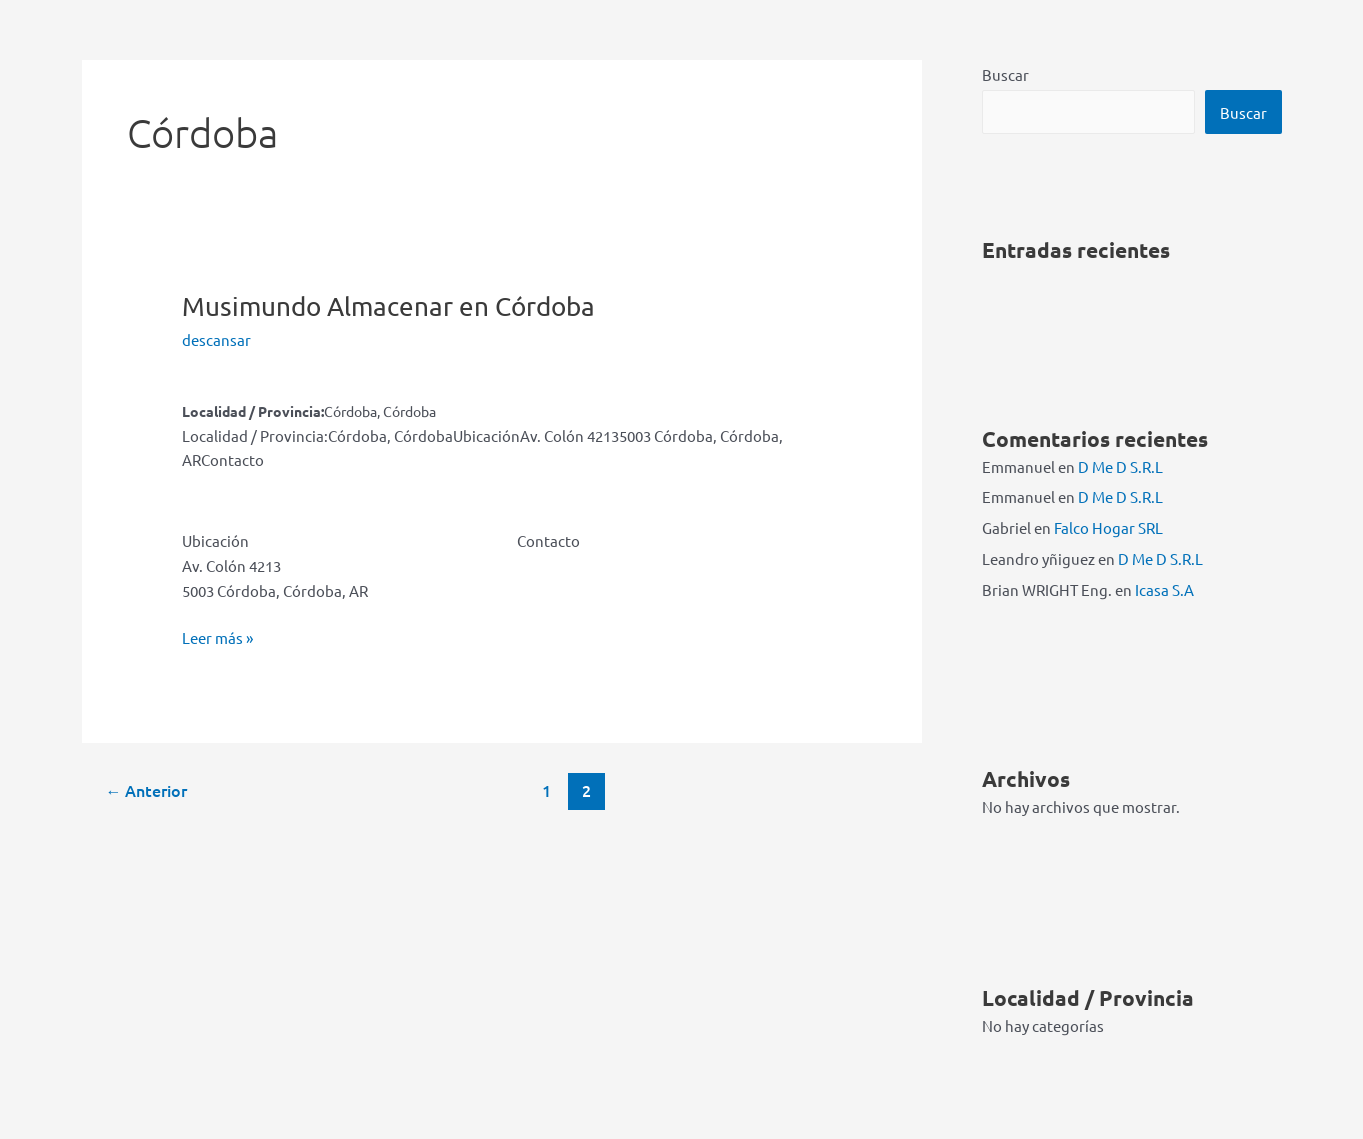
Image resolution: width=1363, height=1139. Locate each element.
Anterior (146, 790)
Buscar (1005, 74)
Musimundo (388, 306)
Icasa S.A (1164, 589)
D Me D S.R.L (1120, 466)
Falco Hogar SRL (1108, 527)
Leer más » (217, 638)
